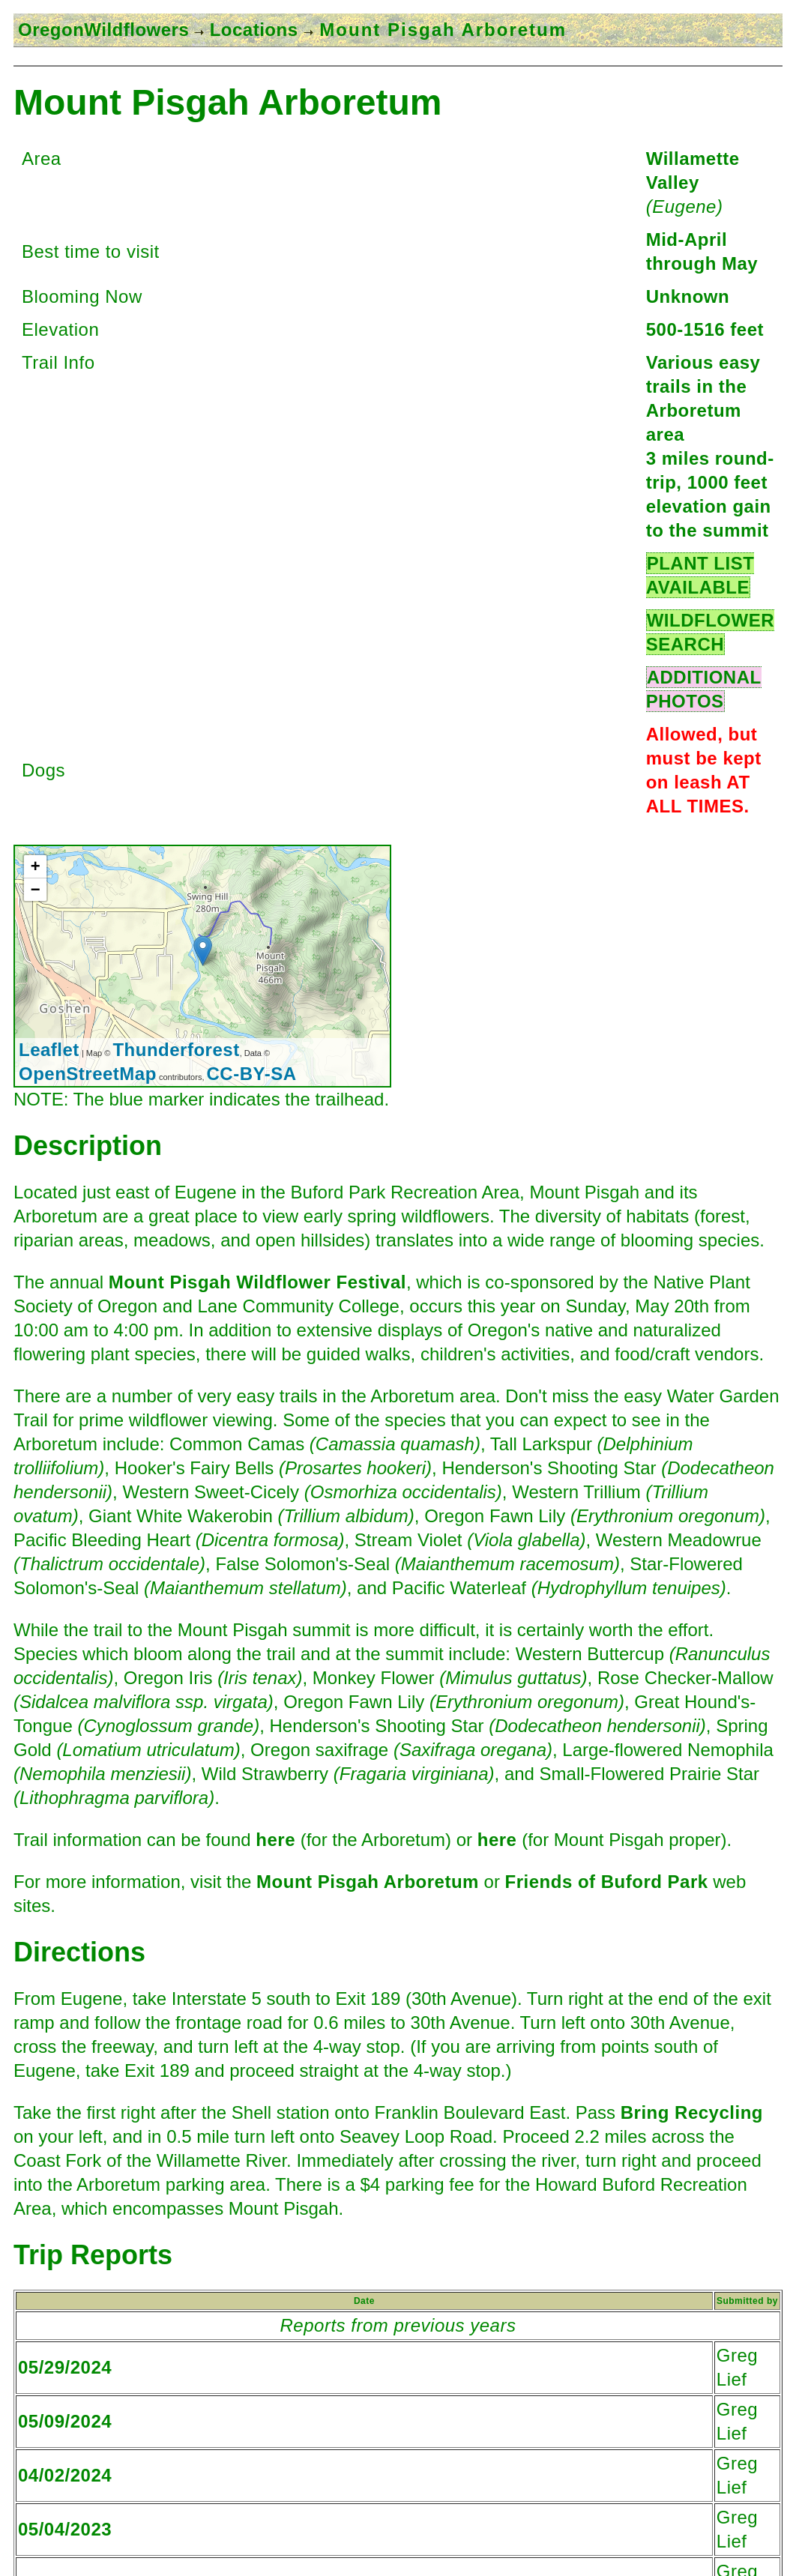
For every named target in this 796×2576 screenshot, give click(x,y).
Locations (251, 29)
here (275, 1840)
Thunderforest (175, 1050)
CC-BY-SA (252, 1074)
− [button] (35, 889)
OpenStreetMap (88, 1074)
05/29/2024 (65, 2367)
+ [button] (35, 866)
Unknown (688, 296)
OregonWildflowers (103, 29)
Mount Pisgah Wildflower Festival (257, 1282)
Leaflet (49, 1050)
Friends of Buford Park (606, 1881)
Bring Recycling (692, 2112)
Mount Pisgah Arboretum (367, 1881)
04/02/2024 (65, 2475)
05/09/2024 (65, 2421)
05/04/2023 (65, 2529)
